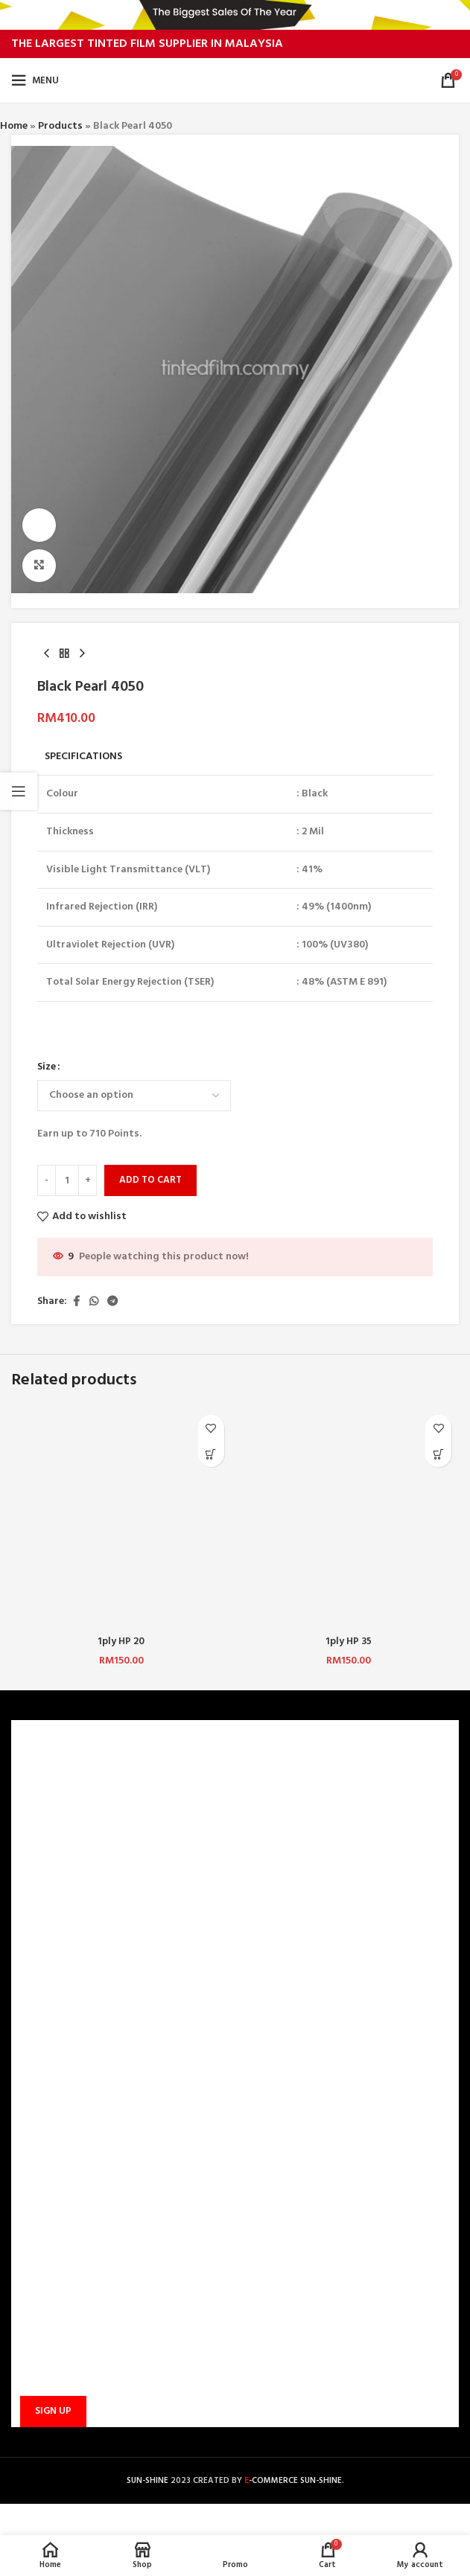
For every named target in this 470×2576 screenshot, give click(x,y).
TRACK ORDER (53, 2079)
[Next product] (82, 654)
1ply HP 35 (349, 1641)
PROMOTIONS (53, 2054)
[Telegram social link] (112, 1302)
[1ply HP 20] (121, 1517)
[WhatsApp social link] (94, 1302)
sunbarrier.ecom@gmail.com (124, 2207)
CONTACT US (51, 1952)
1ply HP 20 (121, 1641)
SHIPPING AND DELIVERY (77, 2029)
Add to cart (150, 1181)
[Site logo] (235, 80)
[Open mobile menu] (35, 80)
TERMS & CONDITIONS (73, 1827)
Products (60, 126)
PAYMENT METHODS (68, 2003)
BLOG (33, 1879)
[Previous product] (46, 654)
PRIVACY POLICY (59, 1852)
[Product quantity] (67, 1181)
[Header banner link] (235, 15)
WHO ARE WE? (53, 1777)
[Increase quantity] (87, 1181)
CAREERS (40, 1802)
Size (46, 1068)
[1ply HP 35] (349, 1517)
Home (14, 126)
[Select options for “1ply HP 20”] (211, 1454)
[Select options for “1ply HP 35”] (438, 1454)
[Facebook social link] (76, 1302)
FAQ (29, 1978)
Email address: (50, 2338)
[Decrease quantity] (46, 1181)
